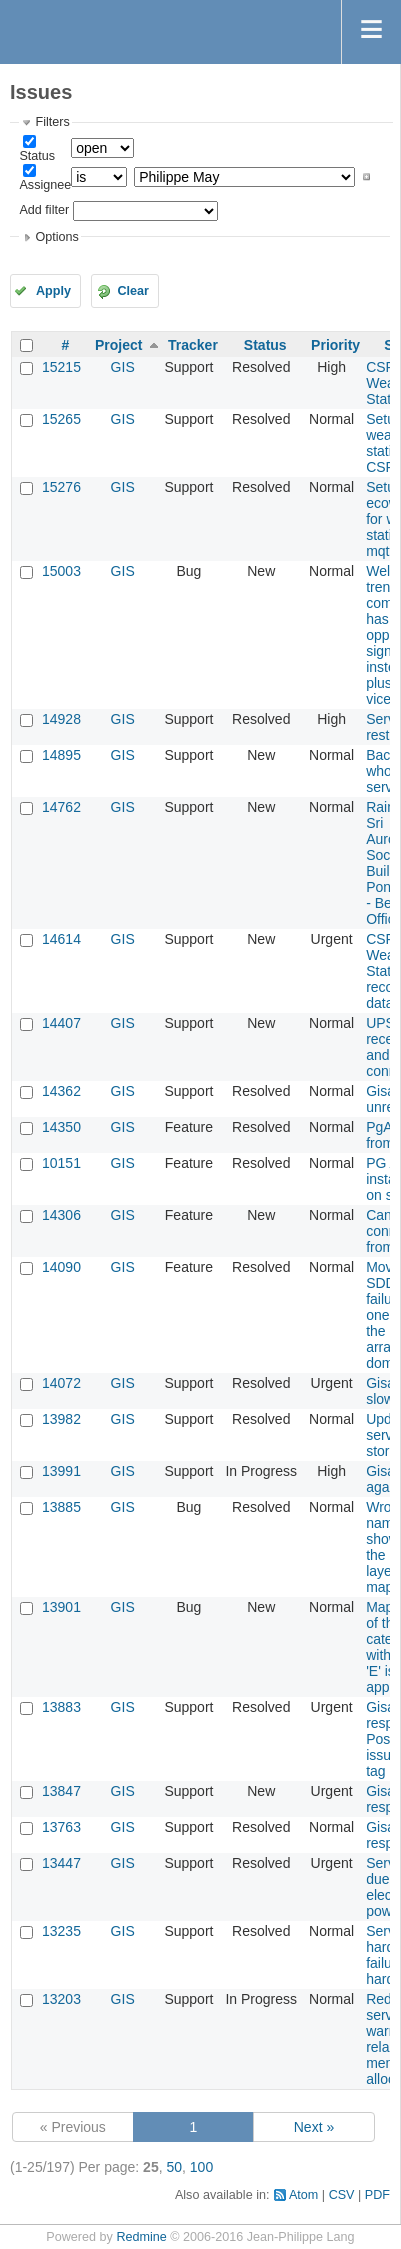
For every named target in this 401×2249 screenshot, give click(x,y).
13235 (61, 1931)
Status (37, 156)
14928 (61, 719)
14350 (61, 1127)
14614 (61, 939)
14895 (61, 755)
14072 (61, 1383)
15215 (61, 367)
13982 (61, 1419)
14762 (61, 807)
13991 (61, 1471)
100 (201, 2167)
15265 (61, 419)
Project (118, 345)
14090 (61, 1267)
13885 (61, 1507)
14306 (61, 1215)
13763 (61, 1827)
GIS (123, 367)
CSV (342, 2195)
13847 (61, 1791)
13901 (61, 1607)
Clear (133, 291)
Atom (303, 2195)
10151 (61, 1163)
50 (174, 2167)
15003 (61, 571)
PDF (377, 2195)
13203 (61, 1999)
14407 (61, 1023)
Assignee (45, 185)
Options (56, 237)
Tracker (193, 345)
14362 (61, 1091)
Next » (314, 2127)
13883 (61, 1707)
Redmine (141, 2237)
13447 (61, 1863)
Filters (52, 122)
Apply (53, 291)
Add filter (44, 210)
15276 (61, 487)
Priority (335, 345)
